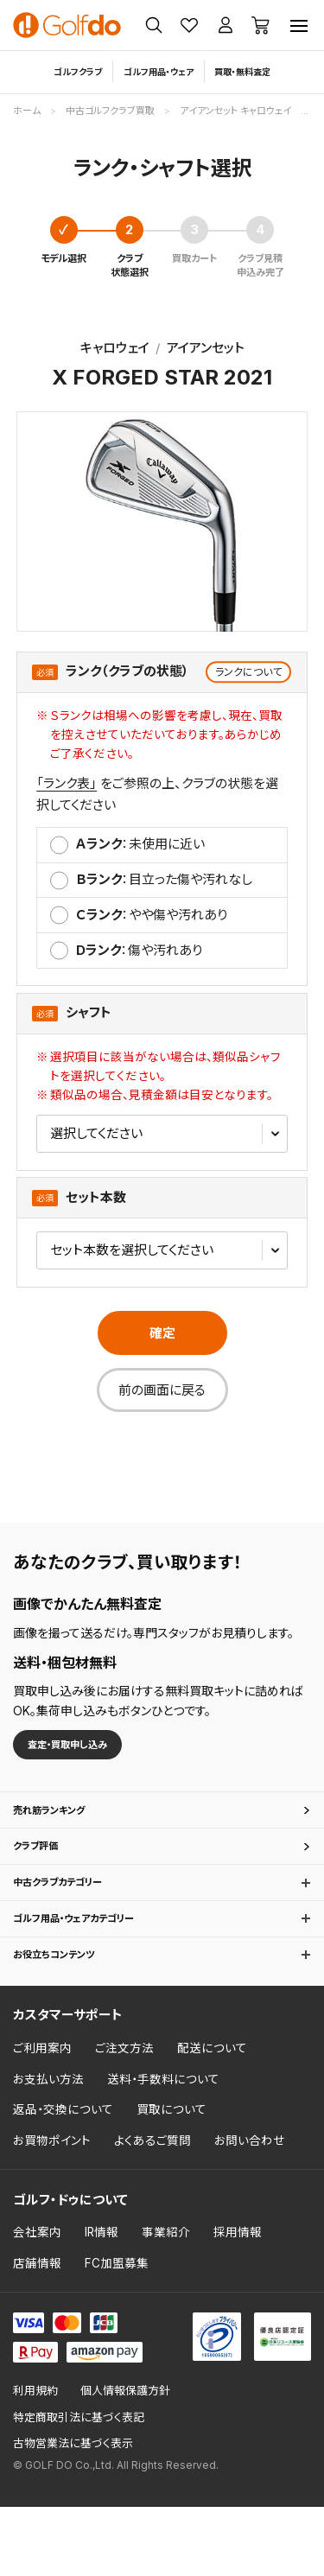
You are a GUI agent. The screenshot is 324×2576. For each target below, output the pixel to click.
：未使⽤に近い (140, 844)
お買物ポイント (52, 2210)
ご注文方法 (124, 2118)
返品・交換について (63, 2179)
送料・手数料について (163, 2149)
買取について (171, 2179)
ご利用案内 (42, 2118)
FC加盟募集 (117, 2333)
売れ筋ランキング (62, 1825)
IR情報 (101, 2302)
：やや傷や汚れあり (151, 914)
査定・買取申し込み (87, 1748)
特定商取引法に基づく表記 (78, 2487)
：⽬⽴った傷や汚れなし (164, 879)
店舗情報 (37, 2333)
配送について (212, 2118)
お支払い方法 (48, 2149)
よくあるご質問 (152, 2210)
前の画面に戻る (162, 1390)
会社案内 (37, 2302)
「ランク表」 (66, 783)
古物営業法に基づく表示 (73, 2513)
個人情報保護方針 (125, 2460)
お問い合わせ (249, 2210)
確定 (162, 1333)
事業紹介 (166, 2302)
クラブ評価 (43, 1874)
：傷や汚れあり (139, 950)
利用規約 (35, 2460)
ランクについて (248, 671)
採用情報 (237, 2302)
